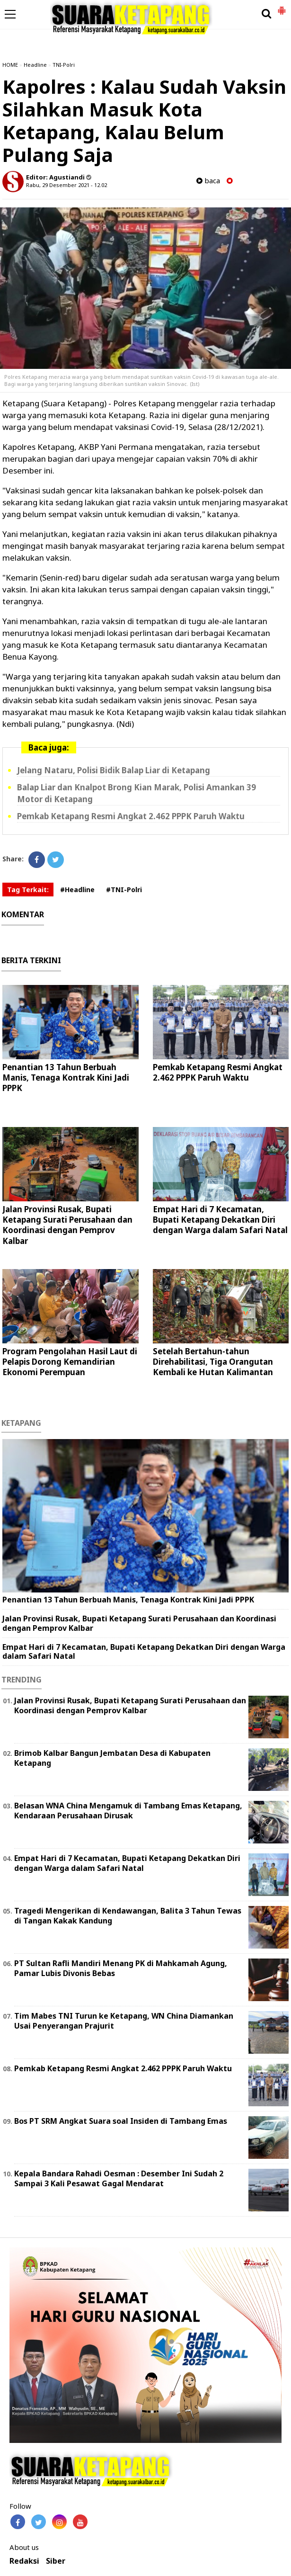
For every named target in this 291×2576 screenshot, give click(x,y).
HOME (10, 64)
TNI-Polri (64, 64)
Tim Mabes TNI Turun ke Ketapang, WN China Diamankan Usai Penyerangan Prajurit (123, 2021)
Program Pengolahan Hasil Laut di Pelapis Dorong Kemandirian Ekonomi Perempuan (69, 1361)
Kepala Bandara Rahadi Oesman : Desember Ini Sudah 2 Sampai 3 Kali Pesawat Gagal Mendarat (118, 2178)
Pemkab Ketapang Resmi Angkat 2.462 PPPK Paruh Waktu (131, 816)
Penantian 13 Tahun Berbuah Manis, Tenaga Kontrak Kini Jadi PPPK (65, 1077)
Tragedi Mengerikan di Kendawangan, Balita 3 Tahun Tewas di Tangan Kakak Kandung (127, 1915)
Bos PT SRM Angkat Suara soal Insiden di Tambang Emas (120, 2121)
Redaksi (24, 2561)
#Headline (77, 889)
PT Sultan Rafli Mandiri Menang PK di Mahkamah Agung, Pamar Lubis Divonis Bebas (120, 1968)
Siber (55, 2561)
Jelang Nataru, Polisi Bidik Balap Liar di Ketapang (113, 770)
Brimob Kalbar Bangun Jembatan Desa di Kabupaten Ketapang (112, 1758)
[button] (281, 6)
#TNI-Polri (124, 889)
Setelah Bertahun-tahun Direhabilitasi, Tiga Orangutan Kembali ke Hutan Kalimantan (213, 1361)
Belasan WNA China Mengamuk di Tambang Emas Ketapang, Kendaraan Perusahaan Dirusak (128, 1810)
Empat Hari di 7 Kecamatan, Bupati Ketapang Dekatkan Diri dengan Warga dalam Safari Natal (220, 1219)
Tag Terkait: (28, 889)
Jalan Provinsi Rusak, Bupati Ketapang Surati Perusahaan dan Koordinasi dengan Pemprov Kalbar (67, 1225)
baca (208, 181)
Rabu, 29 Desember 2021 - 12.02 (66, 184)
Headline (35, 64)
